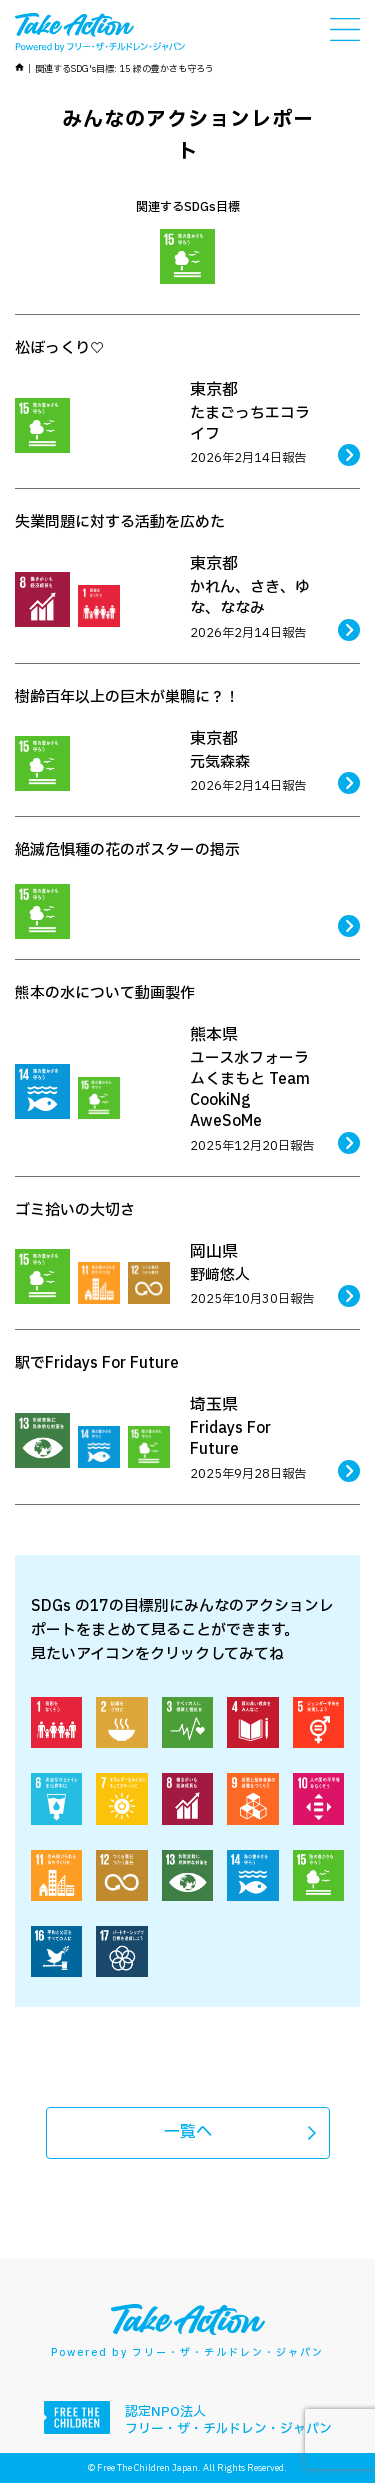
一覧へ (188, 2132)
